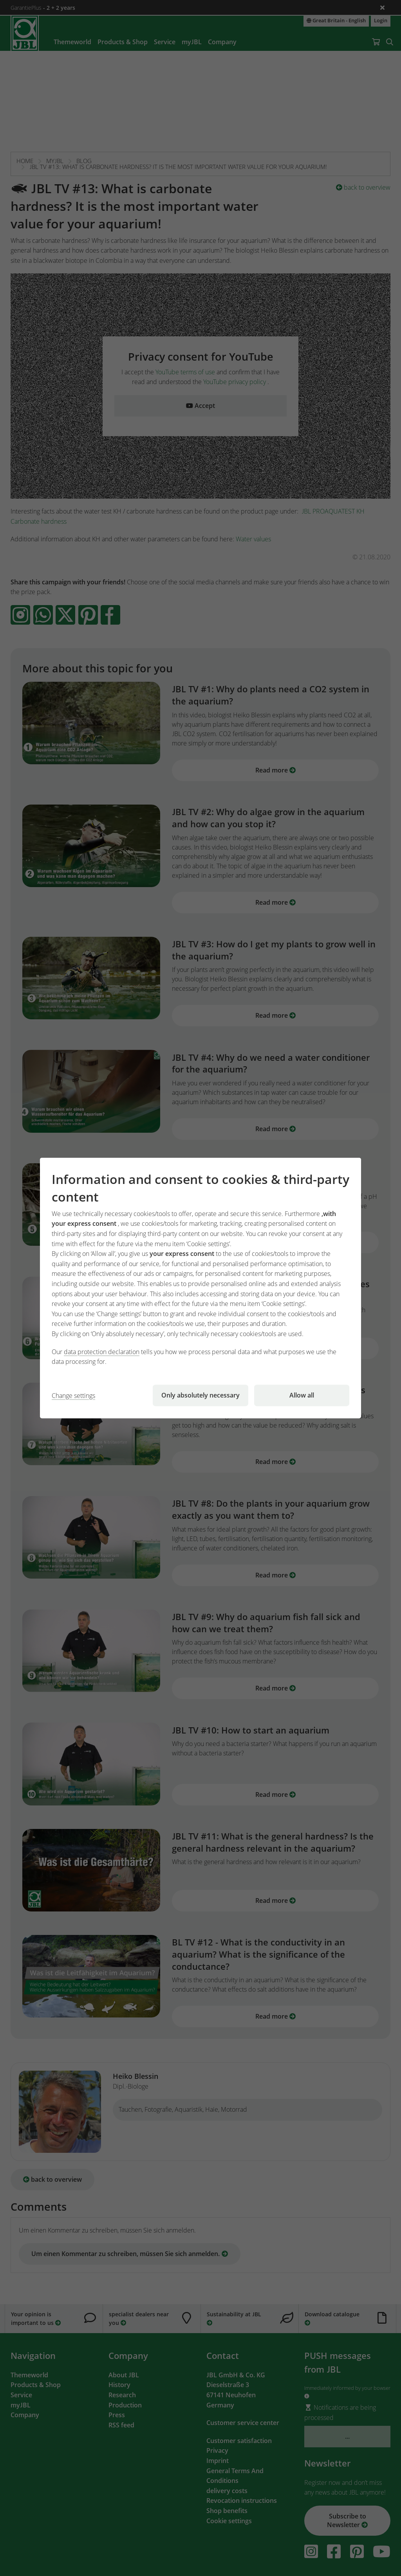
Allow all (301, 1395)
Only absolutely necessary (200, 1395)
